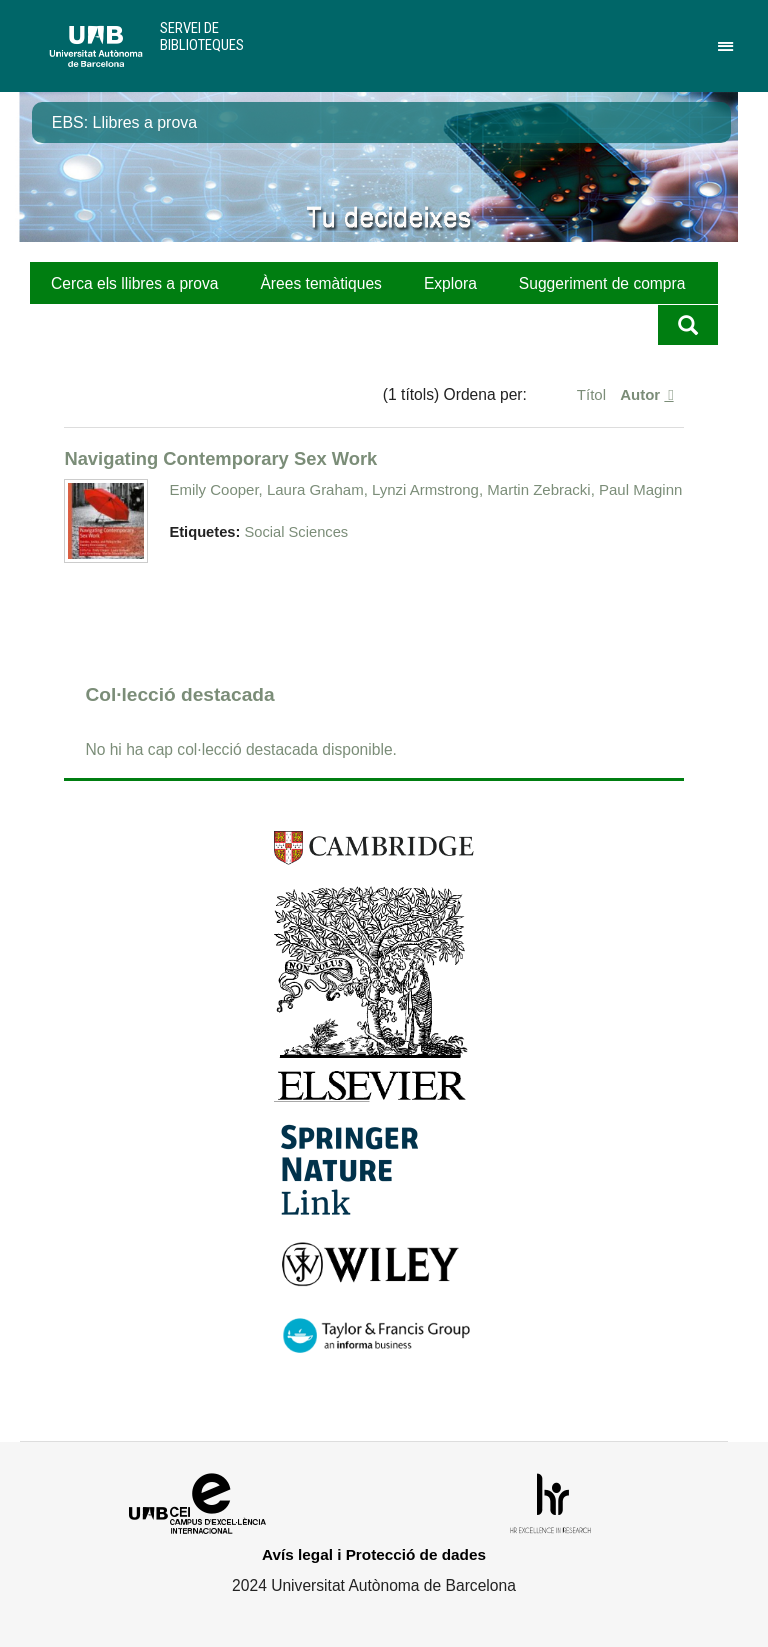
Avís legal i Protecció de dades (374, 1554)
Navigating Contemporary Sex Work (220, 458)
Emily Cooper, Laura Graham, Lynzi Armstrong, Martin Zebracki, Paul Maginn (425, 489)
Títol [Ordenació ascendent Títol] (593, 394)
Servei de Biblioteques (202, 36)
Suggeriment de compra (602, 283)
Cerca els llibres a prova (134, 283)
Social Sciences (296, 532)
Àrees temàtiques (320, 283)
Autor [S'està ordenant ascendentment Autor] (642, 394)
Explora (450, 283)
